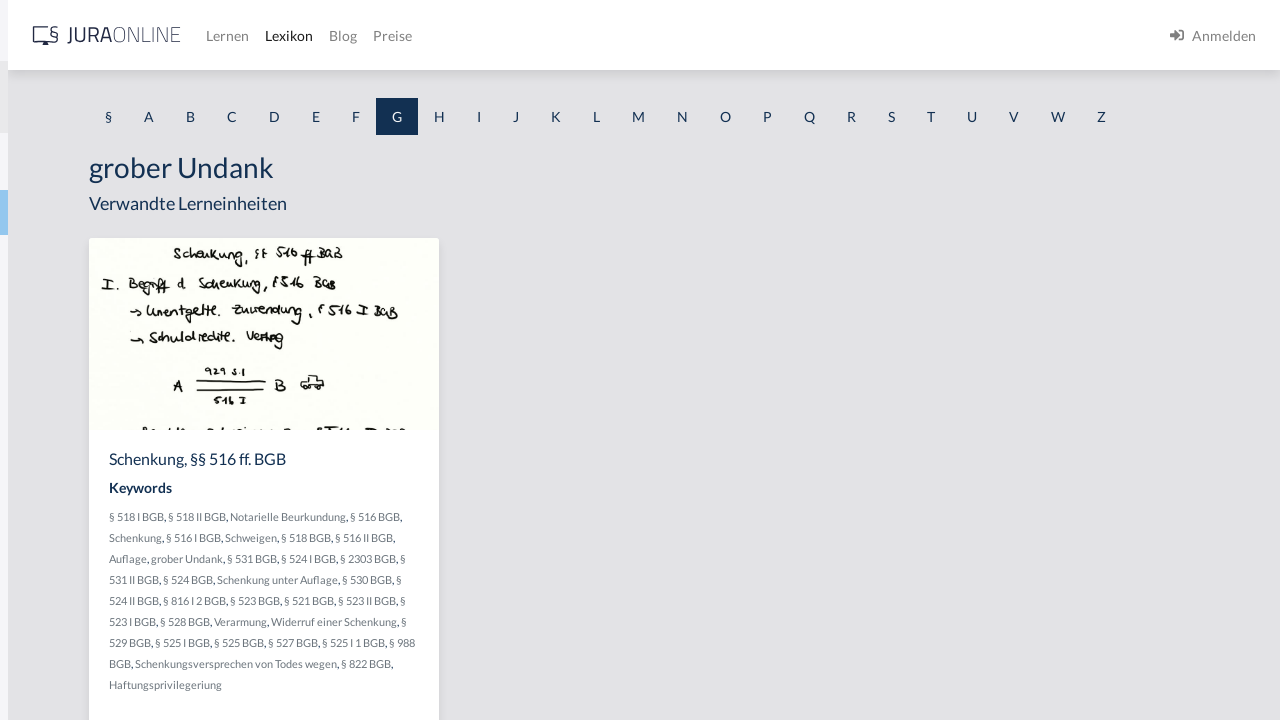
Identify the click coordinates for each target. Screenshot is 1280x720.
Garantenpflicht (65, 257)
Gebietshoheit (59, 482)
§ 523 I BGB (408, 679)
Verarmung (520, 679)
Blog (655, 35)
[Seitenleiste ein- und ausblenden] (288, 30)
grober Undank (521, 595)
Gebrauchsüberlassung (87, 572)
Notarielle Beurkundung (534, 553)
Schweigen (543, 574)
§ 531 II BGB (529, 616)
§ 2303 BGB (468, 616)
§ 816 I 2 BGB (412, 658)
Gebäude (43, 437)
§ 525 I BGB (520, 700)
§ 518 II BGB (443, 553)
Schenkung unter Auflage (441, 637)
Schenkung (427, 574)
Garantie (43, 347)
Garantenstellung (69, 302)
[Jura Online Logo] (419, 35)
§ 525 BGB (577, 700)
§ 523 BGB (473, 658)
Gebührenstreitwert (78, 662)
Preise (704, 35)
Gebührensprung (68, 617)
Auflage (462, 595)
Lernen (539, 35)
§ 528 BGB (465, 679)
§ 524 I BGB (408, 616)
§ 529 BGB (464, 700)
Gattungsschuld (64, 392)
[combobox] (160, 97)
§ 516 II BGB (410, 595)
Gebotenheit (54, 527)
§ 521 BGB (527, 658)
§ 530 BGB (531, 637)
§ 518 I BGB (382, 553)
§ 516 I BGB (485, 574)
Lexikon (601, 35)
